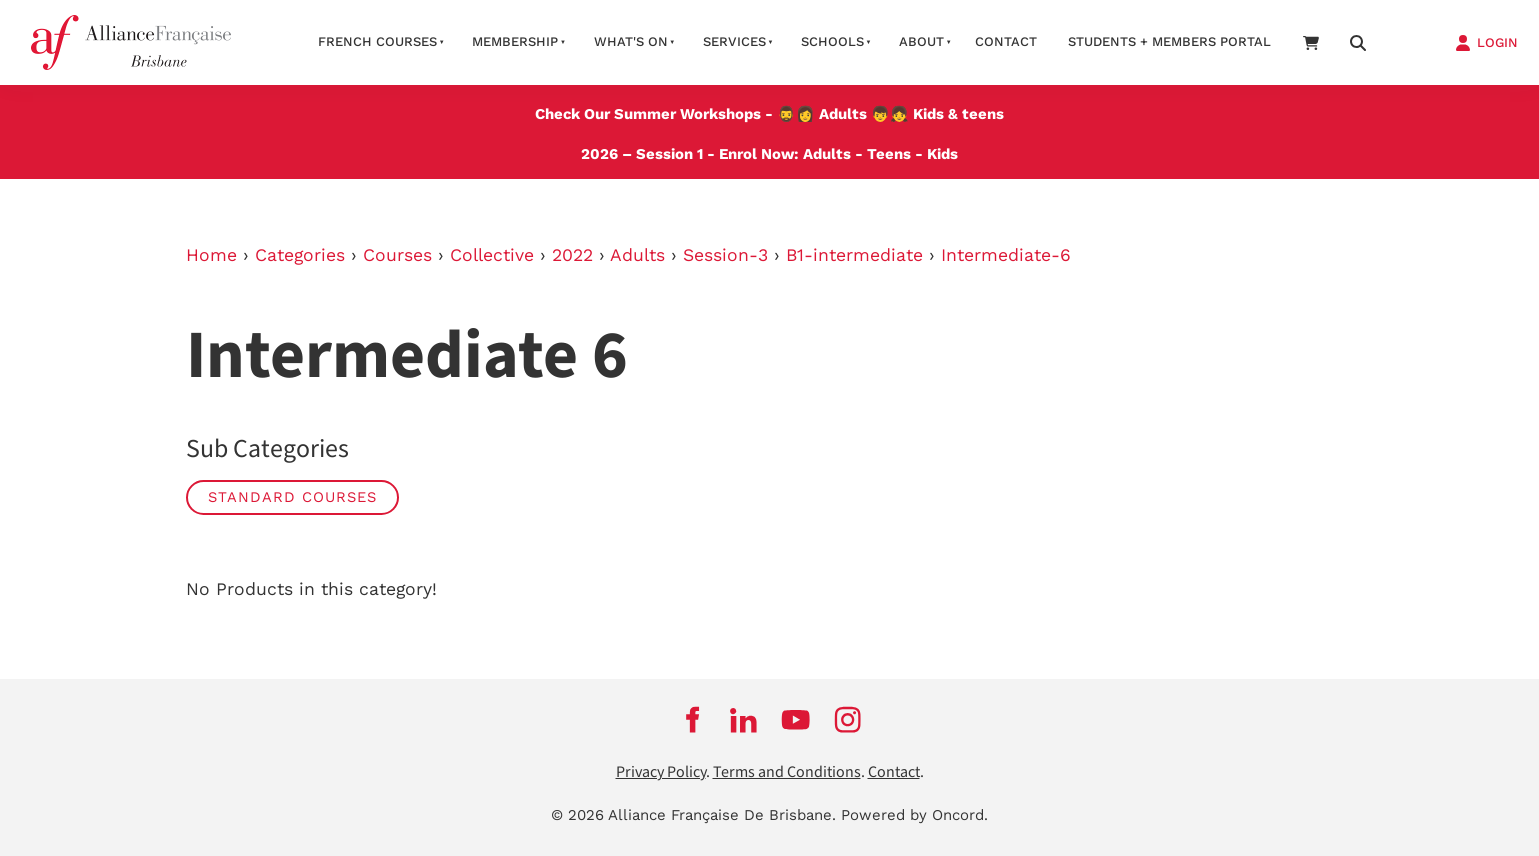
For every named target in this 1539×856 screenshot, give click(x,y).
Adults (843, 114)
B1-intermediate (854, 255)
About (921, 41)
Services (734, 41)
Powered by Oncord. (914, 815)
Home (211, 255)
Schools (832, 41)
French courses (377, 41)
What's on (631, 41)
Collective (492, 255)
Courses (397, 255)
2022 (572, 255)
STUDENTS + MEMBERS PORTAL (1169, 41)
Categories (300, 255)
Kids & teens (958, 114)
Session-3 (725, 255)
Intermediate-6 (1006, 255)
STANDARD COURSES (292, 497)
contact (1006, 41)
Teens (889, 154)
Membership (515, 41)
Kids (942, 154)
